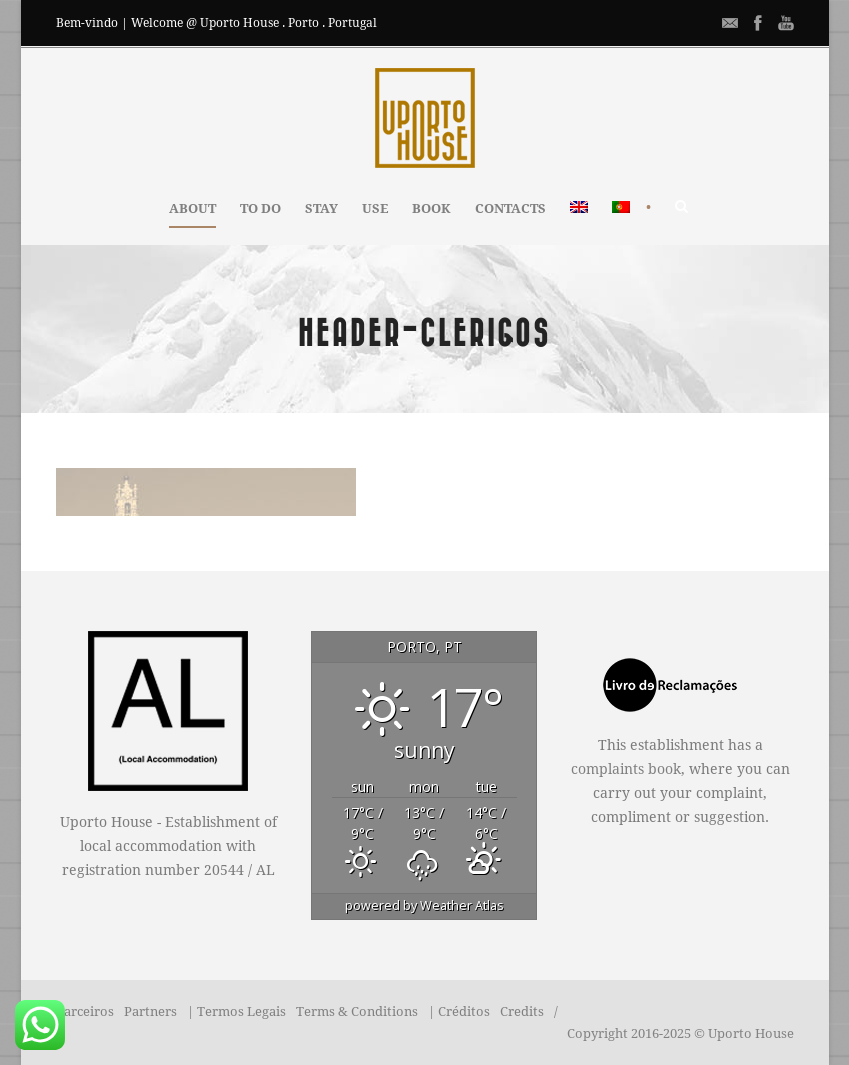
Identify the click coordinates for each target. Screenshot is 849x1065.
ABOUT (192, 208)
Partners (150, 1011)
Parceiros (85, 1011)
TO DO (260, 208)
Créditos (464, 1011)
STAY (321, 208)
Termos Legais (241, 1011)
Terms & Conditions (357, 1011)
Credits (522, 1011)
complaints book (626, 769)
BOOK (431, 208)
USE (375, 208)
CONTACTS (510, 208)
